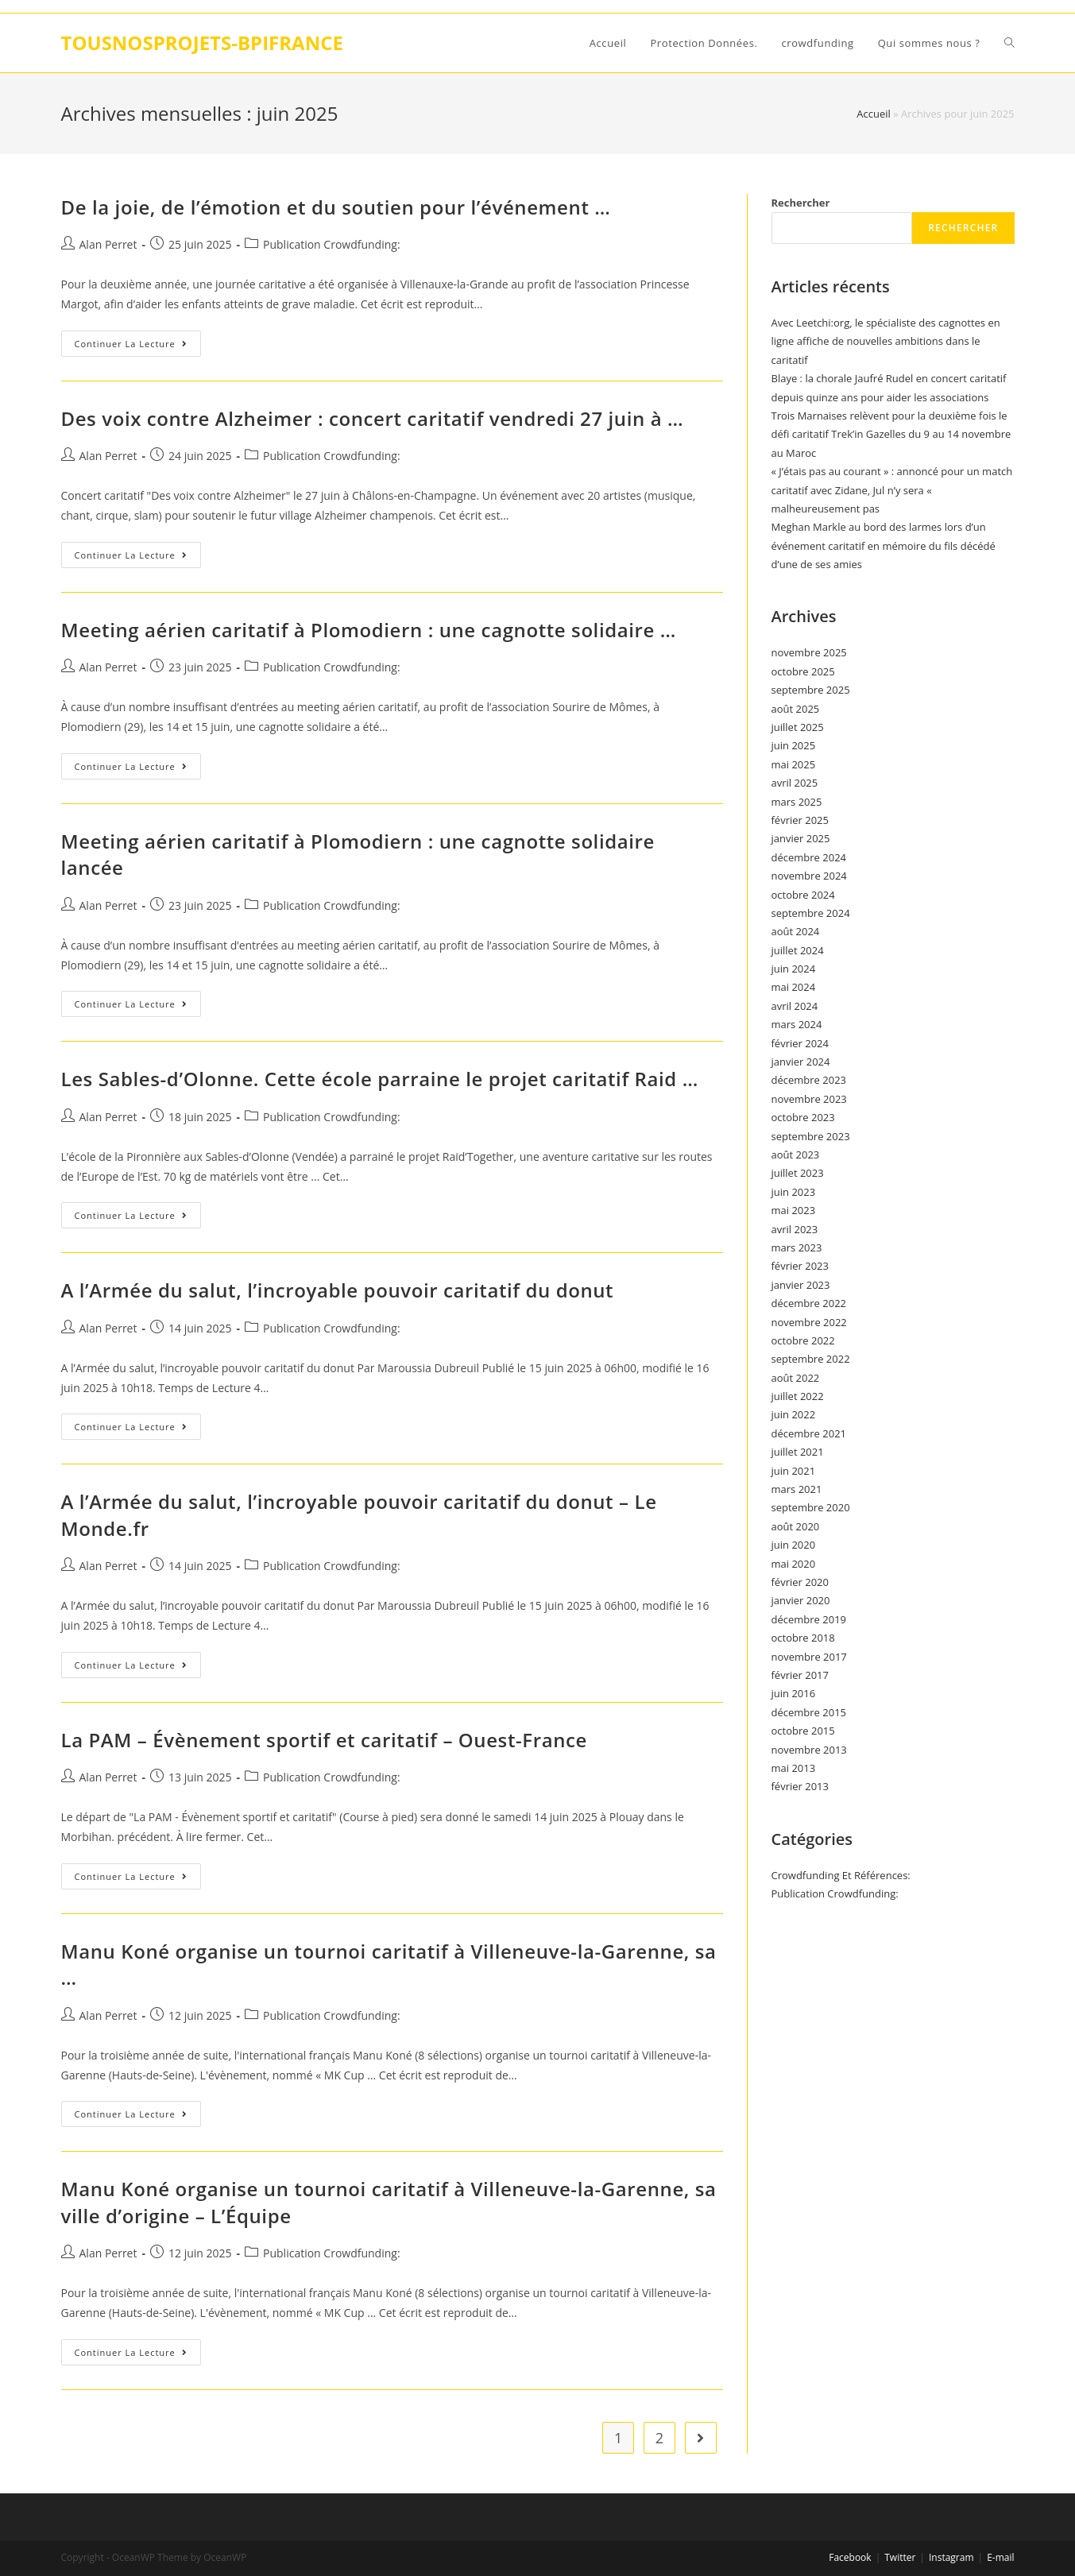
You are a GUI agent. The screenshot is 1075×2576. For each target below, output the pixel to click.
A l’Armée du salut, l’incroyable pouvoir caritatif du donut (337, 1290)
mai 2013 (793, 1768)
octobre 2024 (803, 895)
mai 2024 (793, 987)
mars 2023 (796, 1247)
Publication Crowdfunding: (331, 244)
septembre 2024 (810, 913)
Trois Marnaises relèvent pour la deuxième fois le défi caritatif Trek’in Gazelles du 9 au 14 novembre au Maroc (891, 434)
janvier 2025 (800, 838)
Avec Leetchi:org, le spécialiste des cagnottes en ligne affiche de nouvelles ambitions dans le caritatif (885, 341)
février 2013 (800, 1786)
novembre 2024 (809, 875)
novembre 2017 (809, 1657)
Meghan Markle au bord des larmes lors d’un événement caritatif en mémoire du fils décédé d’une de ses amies (883, 545)
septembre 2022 (810, 1359)
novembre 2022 (809, 1322)
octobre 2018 (803, 1637)
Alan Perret (108, 244)
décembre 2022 (809, 1303)
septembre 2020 (810, 1507)
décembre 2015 (809, 1712)
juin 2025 (793, 745)
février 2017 (800, 1675)
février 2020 (800, 1582)
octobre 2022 (803, 1340)
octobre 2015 (803, 1730)
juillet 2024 (797, 950)
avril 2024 (794, 1006)
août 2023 (795, 1154)
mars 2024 (796, 1024)
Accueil (874, 113)
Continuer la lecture (138, 346)
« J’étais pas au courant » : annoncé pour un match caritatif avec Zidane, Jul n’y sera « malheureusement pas (892, 490)
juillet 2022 (797, 1396)
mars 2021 (796, 1489)
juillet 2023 (797, 1173)
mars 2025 (796, 802)
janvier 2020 (800, 1600)
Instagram (951, 2557)
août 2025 (795, 709)
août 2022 (795, 1378)
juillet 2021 (797, 1452)
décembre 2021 (809, 1433)
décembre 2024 (809, 857)
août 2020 (795, 1526)
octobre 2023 (803, 1117)
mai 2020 (793, 1564)
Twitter (899, 2557)
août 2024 (795, 931)
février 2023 (800, 1266)
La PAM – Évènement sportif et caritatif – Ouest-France (324, 1740)
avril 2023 (794, 1229)
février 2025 (800, 820)
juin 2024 (793, 968)
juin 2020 (793, 1544)
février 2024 (800, 1043)
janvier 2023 (800, 1285)
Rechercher (800, 202)
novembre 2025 (809, 652)
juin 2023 (793, 1192)
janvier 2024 (800, 1061)
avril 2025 (794, 783)
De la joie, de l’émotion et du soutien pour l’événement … (336, 207)
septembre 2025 (810, 690)
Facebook (850, 2557)
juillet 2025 (797, 727)
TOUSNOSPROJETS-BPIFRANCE (202, 42)
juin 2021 (793, 1471)
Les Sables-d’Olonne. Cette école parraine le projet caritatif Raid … (379, 1079)
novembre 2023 (809, 1099)
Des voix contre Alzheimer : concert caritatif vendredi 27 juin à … (372, 418)
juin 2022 (793, 1414)
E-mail (1000, 2557)
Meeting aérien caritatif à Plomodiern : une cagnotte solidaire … (368, 630)
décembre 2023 (809, 1080)
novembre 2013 (809, 1749)
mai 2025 (793, 764)
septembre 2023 (810, 1136)
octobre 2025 (803, 671)
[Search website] (1009, 43)
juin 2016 (793, 1693)
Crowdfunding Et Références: (841, 1875)
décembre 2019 (809, 1619)
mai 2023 (793, 1210)
